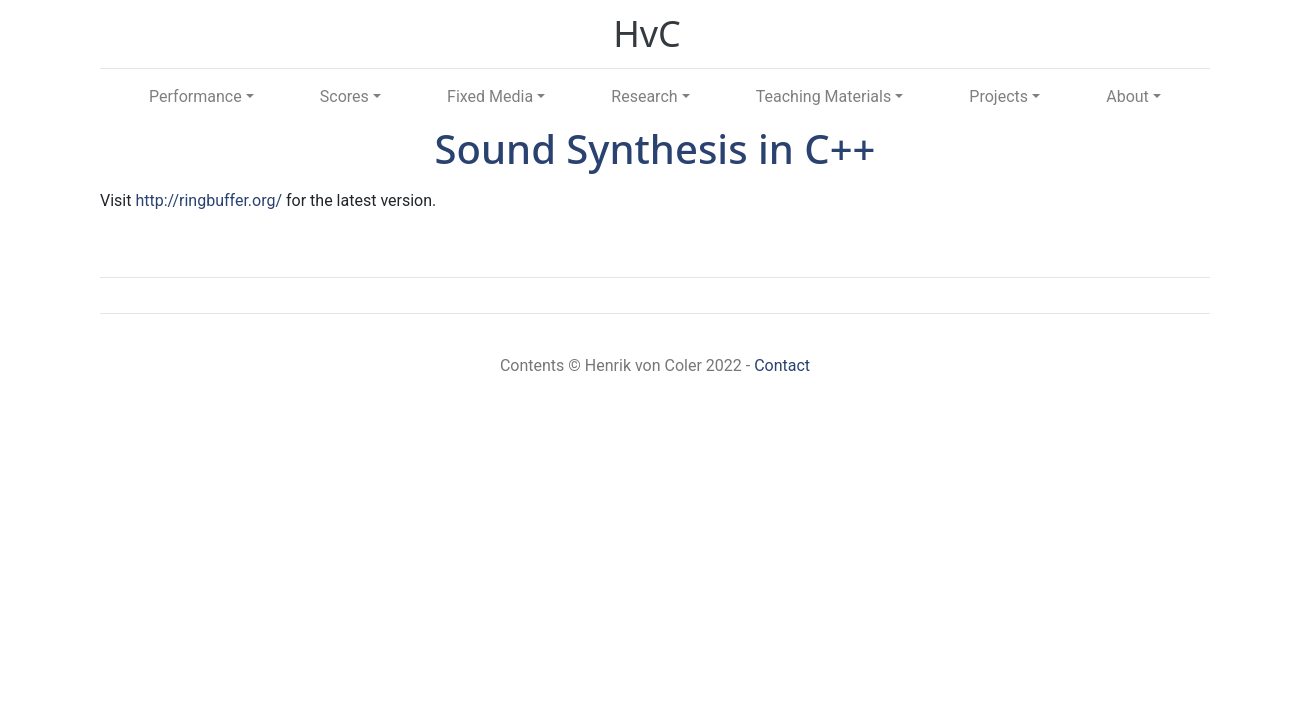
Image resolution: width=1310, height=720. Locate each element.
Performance (195, 96)
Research (644, 96)
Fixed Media (490, 96)
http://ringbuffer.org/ (208, 200)
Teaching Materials (823, 96)
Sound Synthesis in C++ (655, 148)
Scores (344, 96)
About (1127, 96)
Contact (782, 365)
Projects (998, 96)
